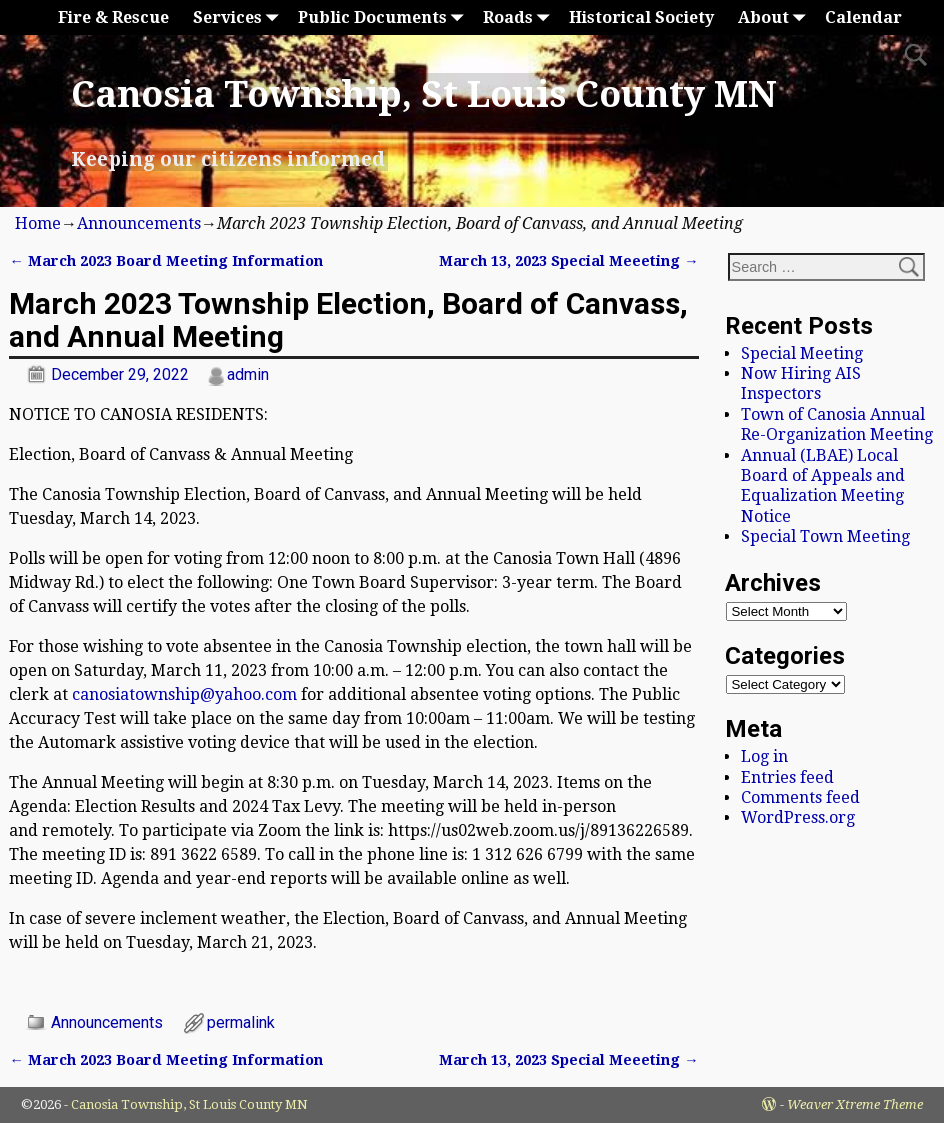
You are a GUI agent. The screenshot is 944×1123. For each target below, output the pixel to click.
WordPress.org (798, 817)
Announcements (139, 223)
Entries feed (787, 777)
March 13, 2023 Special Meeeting (568, 261)
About (775, 17)
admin (248, 374)
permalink (241, 1022)
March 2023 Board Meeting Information (165, 261)
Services (239, 17)
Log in (764, 756)
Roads (520, 17)
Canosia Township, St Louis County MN (424, 94)
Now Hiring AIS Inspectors (801, 383)
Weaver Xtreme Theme (855, 1104)
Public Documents (384, 17)
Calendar (863, 17)
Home (38, 223)
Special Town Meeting (825, 536)
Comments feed (800, 797)
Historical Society (641, 17)
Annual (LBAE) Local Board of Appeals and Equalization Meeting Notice (823, 486)
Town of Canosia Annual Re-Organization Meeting (837, 424)
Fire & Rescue (113, 17)
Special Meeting (802, 353)
